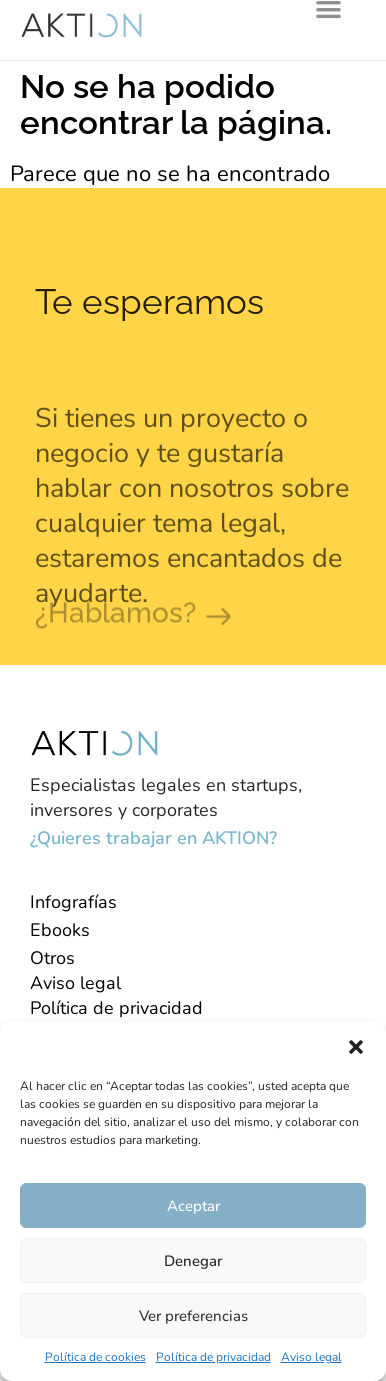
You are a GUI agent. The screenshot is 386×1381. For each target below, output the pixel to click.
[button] (356, 1047)
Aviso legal (311, 1357)
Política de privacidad (213, 1357)
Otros (52, 958)
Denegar (193, 1261)
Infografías (73, 902)
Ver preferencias (193, 1316)
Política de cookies (95, 1357)
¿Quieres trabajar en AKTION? (153, 838)
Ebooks (60, 930)
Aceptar (193, 1206)
